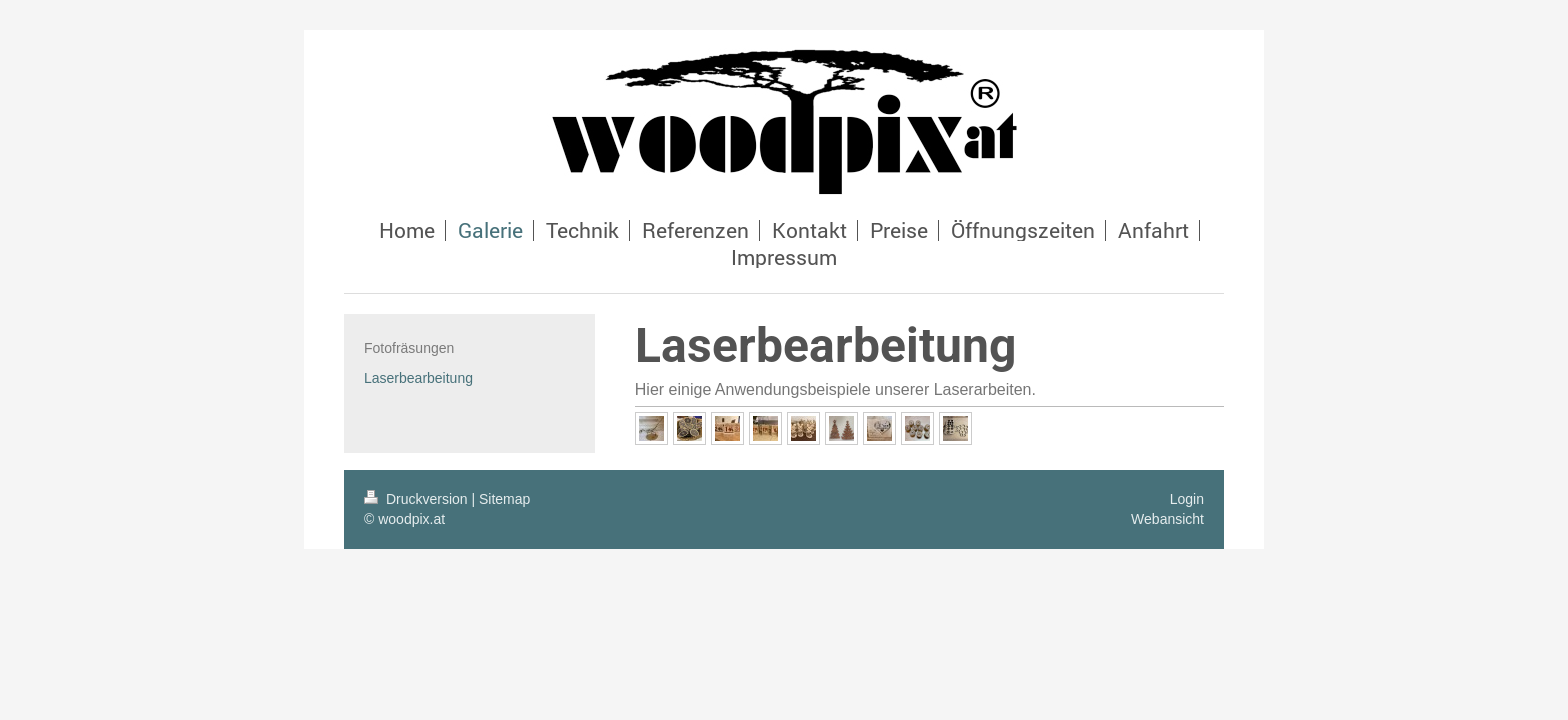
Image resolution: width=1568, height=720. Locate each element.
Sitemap (504, 499)
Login (1187, 499)
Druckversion (417, 499)
